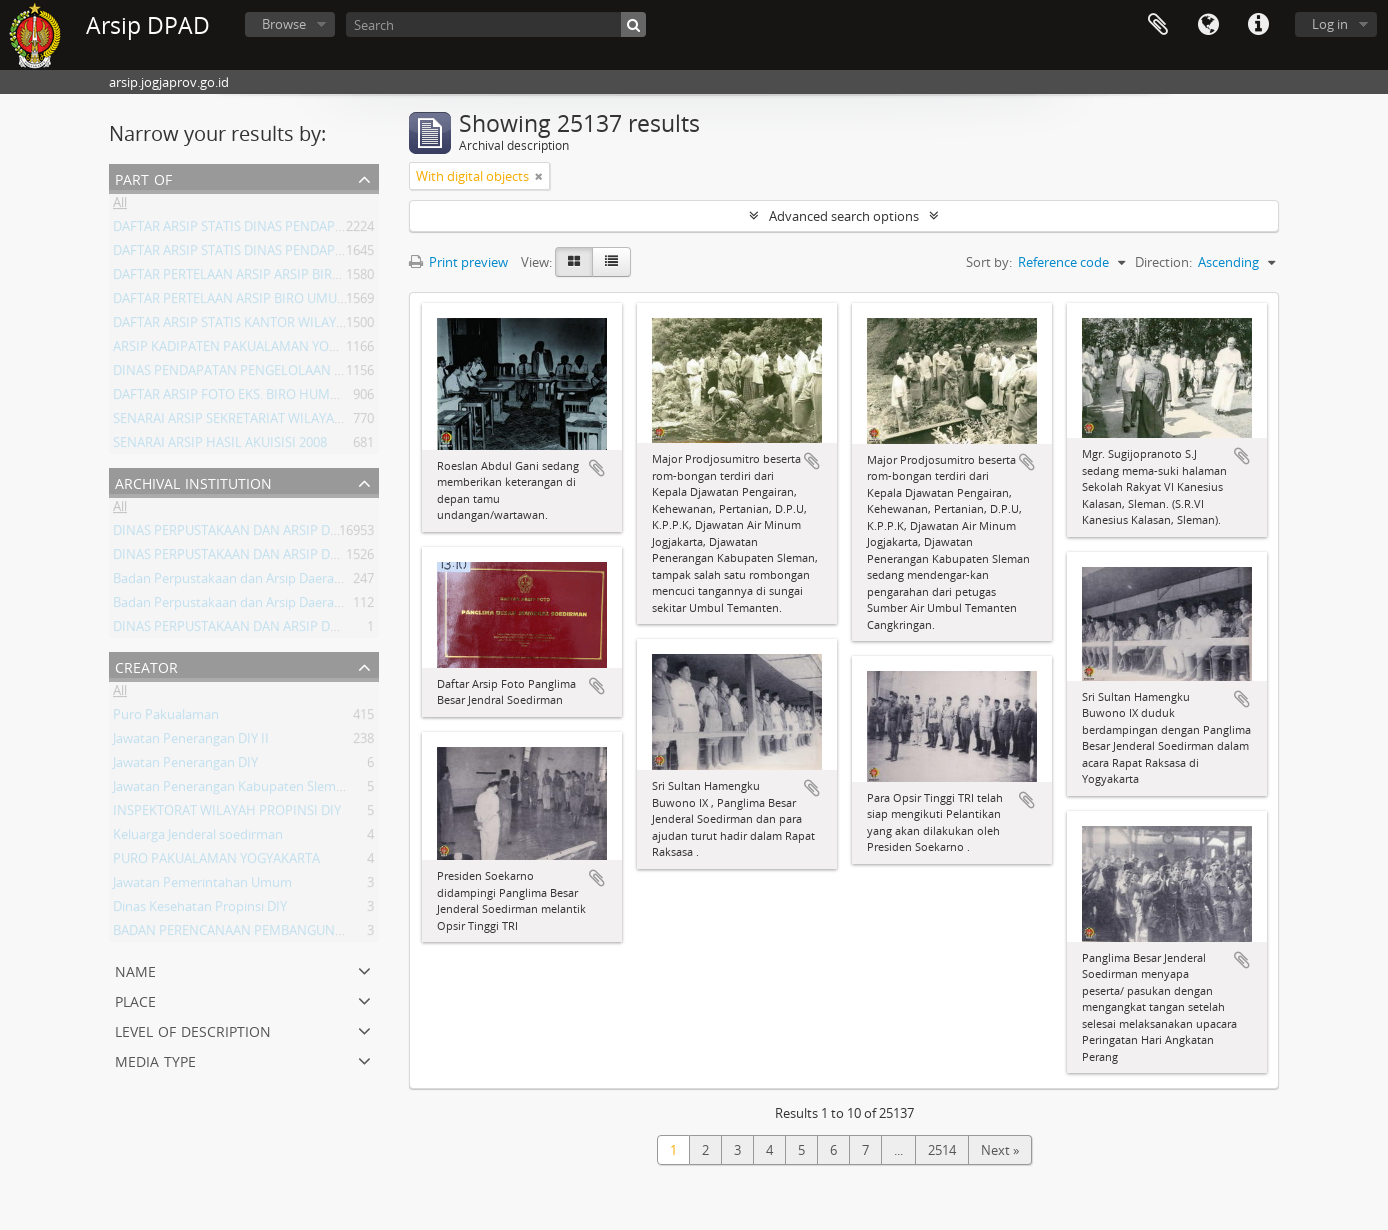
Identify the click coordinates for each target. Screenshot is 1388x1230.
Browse (284, 24)
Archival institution (193, 481)
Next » (1000, 1150)
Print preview (458, 262)
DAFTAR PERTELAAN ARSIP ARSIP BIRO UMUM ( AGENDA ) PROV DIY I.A (323, 278)
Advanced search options (844, 216)
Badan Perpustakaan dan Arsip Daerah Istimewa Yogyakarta (291, 582)
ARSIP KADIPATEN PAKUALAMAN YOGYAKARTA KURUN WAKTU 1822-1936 (331, 350)
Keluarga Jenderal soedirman (198, 838)
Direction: (1163, 262)
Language (1208, 25)
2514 (942, 1150)
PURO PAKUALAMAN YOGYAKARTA (216, 862)
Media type (155, 1059)
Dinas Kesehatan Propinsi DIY (200, 910)
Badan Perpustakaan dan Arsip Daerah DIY (239, 606)
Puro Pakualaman (166, 718)
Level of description (193, 1029)
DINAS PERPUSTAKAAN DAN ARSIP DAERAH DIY (253, 534)
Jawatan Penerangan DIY (185, 766)
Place (135, 999)
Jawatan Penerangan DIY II (191, 742)
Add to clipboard (597, 468)
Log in (1330, 24)
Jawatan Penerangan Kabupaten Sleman (232, 790)
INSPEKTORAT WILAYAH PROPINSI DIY (227, 814)
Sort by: (989, 262)
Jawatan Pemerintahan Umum (202, 886)
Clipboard (1158, 25)
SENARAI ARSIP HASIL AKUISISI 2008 (220, 446)
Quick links (1258, 25)
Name (135, 969)
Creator (146, 665)
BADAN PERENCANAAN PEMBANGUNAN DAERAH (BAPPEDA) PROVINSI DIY (335, 934)
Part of (143, 177)
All (120, 206)
